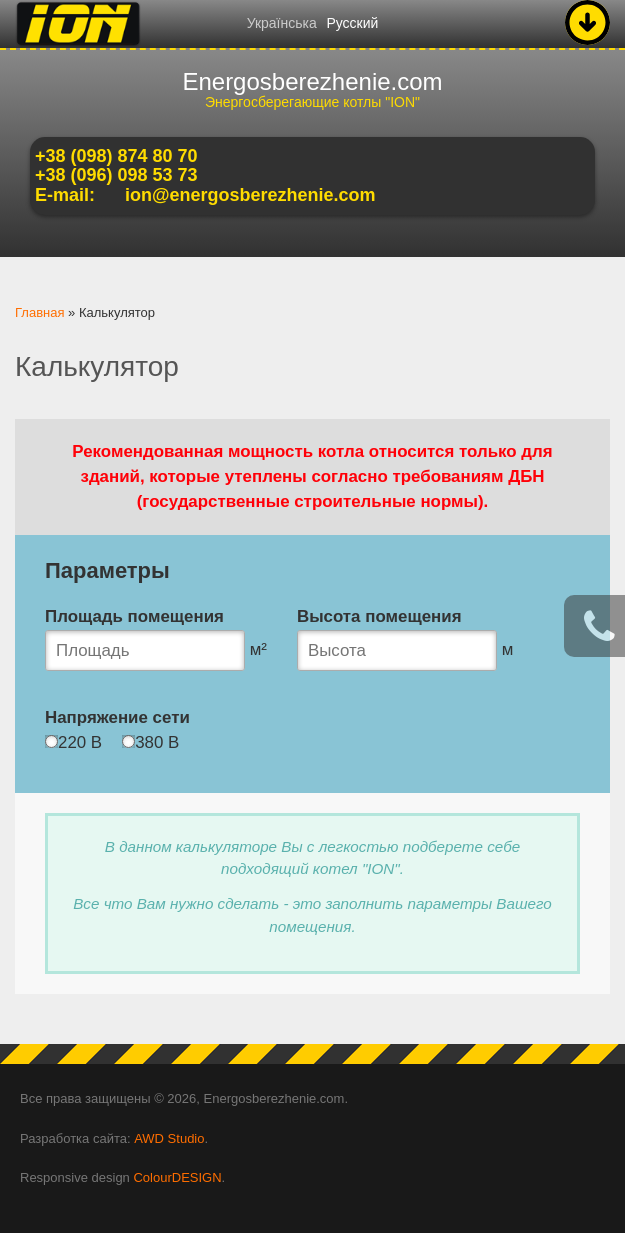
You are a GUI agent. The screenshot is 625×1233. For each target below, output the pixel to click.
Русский (352, 23)
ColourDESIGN (177, 1177)
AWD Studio (169, 1138)
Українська (282, 23)
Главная (39, 312)
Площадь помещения (134, 616)
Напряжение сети (117, 717)
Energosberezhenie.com (312, 81)
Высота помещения (379, 616)
